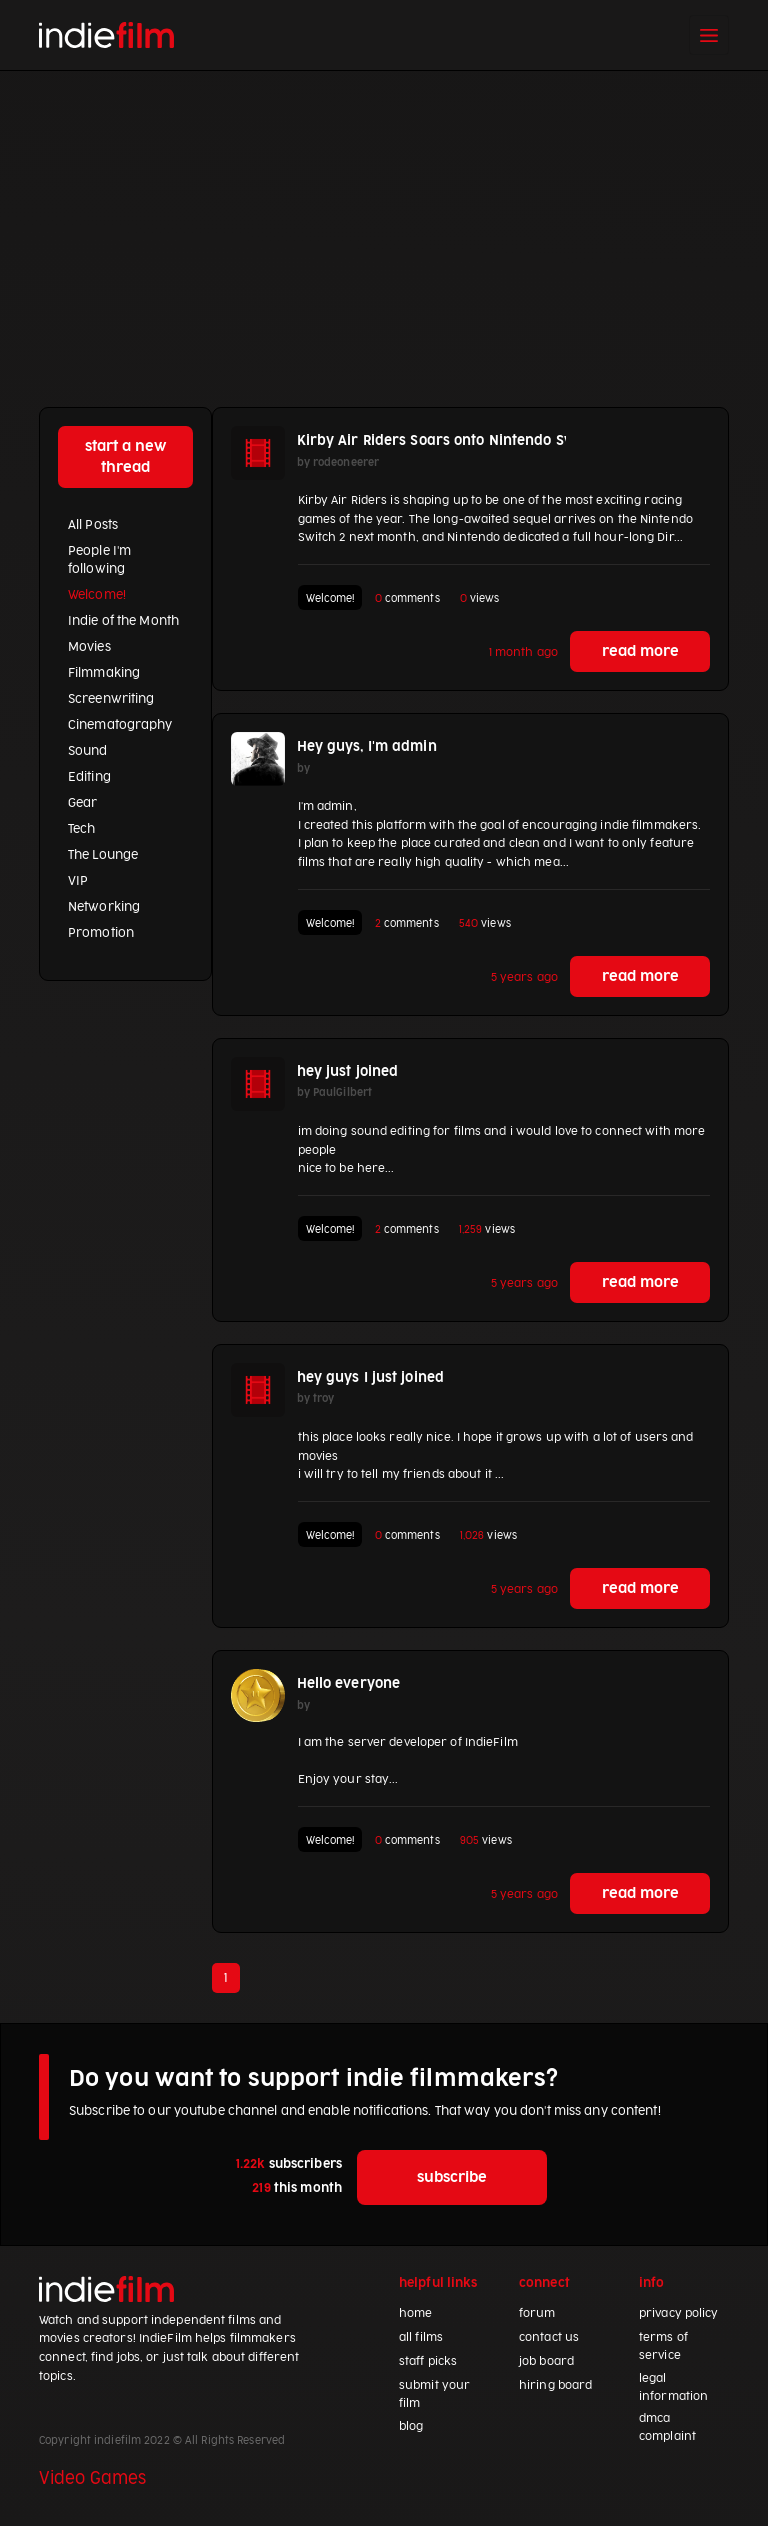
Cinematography (120, 725)
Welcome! (97, 595)
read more (640, 651)
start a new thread (125, 457)
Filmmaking (104, 673)
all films (421, 2337)
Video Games (92, 2479)
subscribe (452, 2177)
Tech (81, 829)
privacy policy (679, 2313)
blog (411, 2426)
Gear (82, 803)
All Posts (93, 525)
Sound (88, 751)
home (415, 2313)
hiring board (555, 2385)
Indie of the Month (123, 621)
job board (546, 2361)
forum (537, 2313)
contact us (549, 2337)
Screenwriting (111, 699)
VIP (78, 881)
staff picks (428, 2361)
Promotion (101, 933)
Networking (104, 907)
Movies (89, 647)
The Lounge (103, 855)
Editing (89, 777)
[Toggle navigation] (709, 35)
